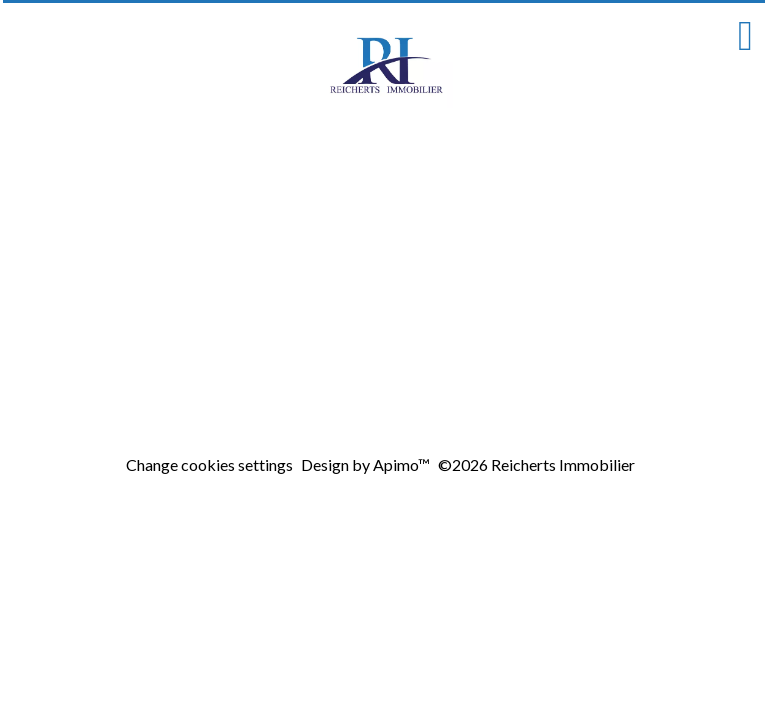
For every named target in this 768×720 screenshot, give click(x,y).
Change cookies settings (209, 464)
